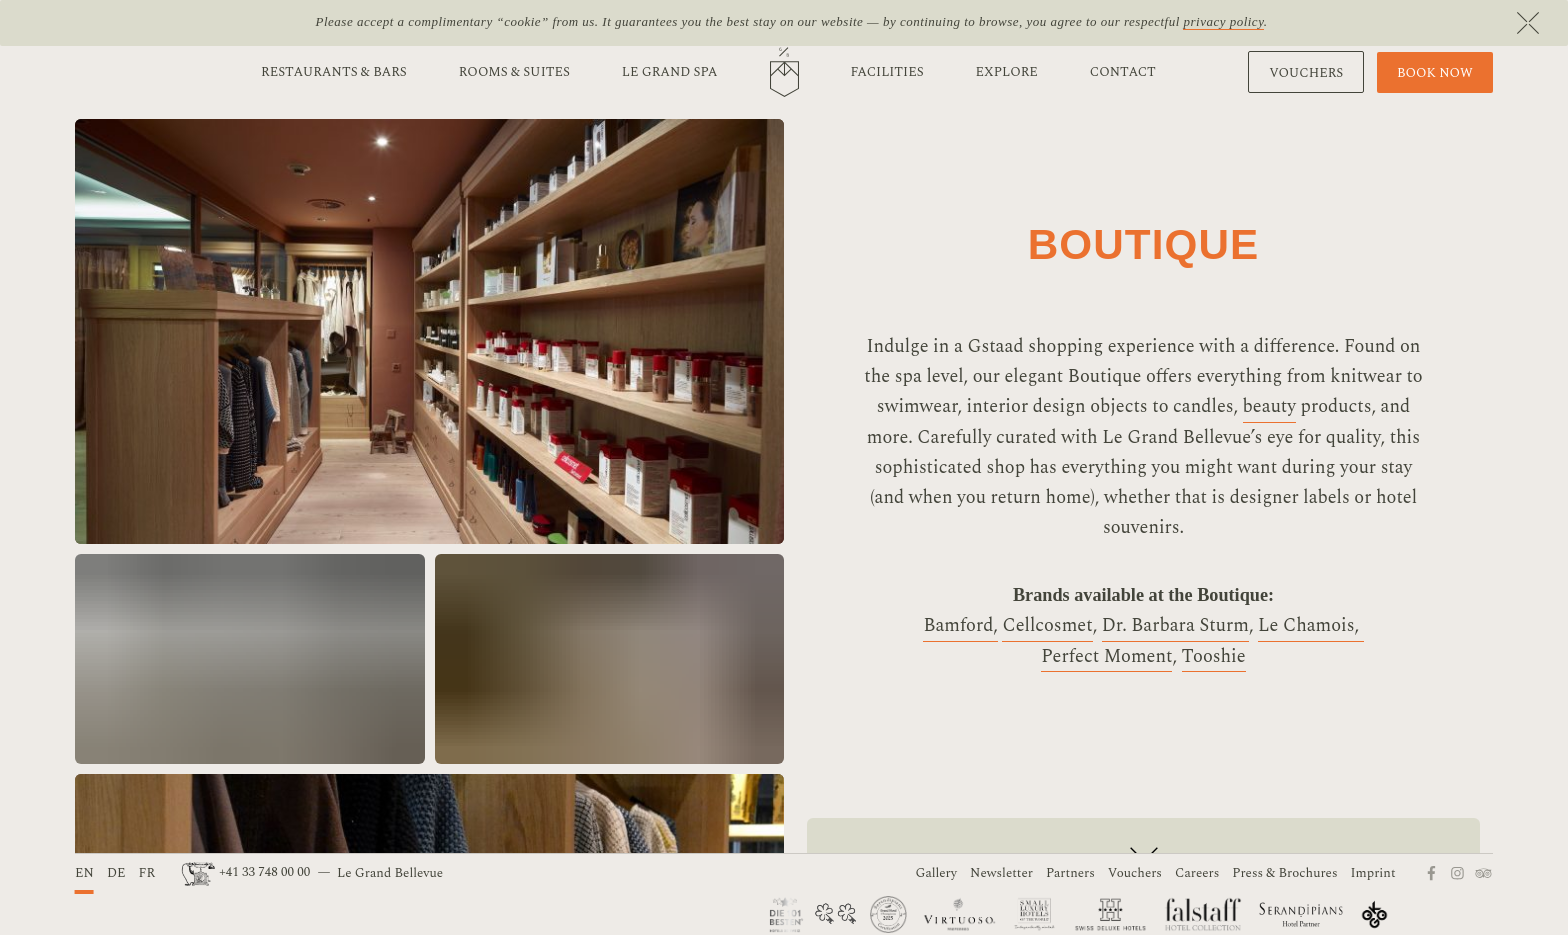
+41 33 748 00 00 (247, 872)
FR (146, 873)
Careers (1197, 873)
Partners (1070, 873)
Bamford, (960, 625)
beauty (1270, 406)
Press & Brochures (1284, 873)
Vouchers (1135, 873)
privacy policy (1223, 21)
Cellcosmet (1047, 625)
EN (84, 873)
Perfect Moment (1106, 656)
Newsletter (1001, 873)
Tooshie (1214, 656)
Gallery (936, 873)
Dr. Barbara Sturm (1175, 625)
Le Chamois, (1311, 625)
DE (116, 873)
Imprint (1373, 873)
